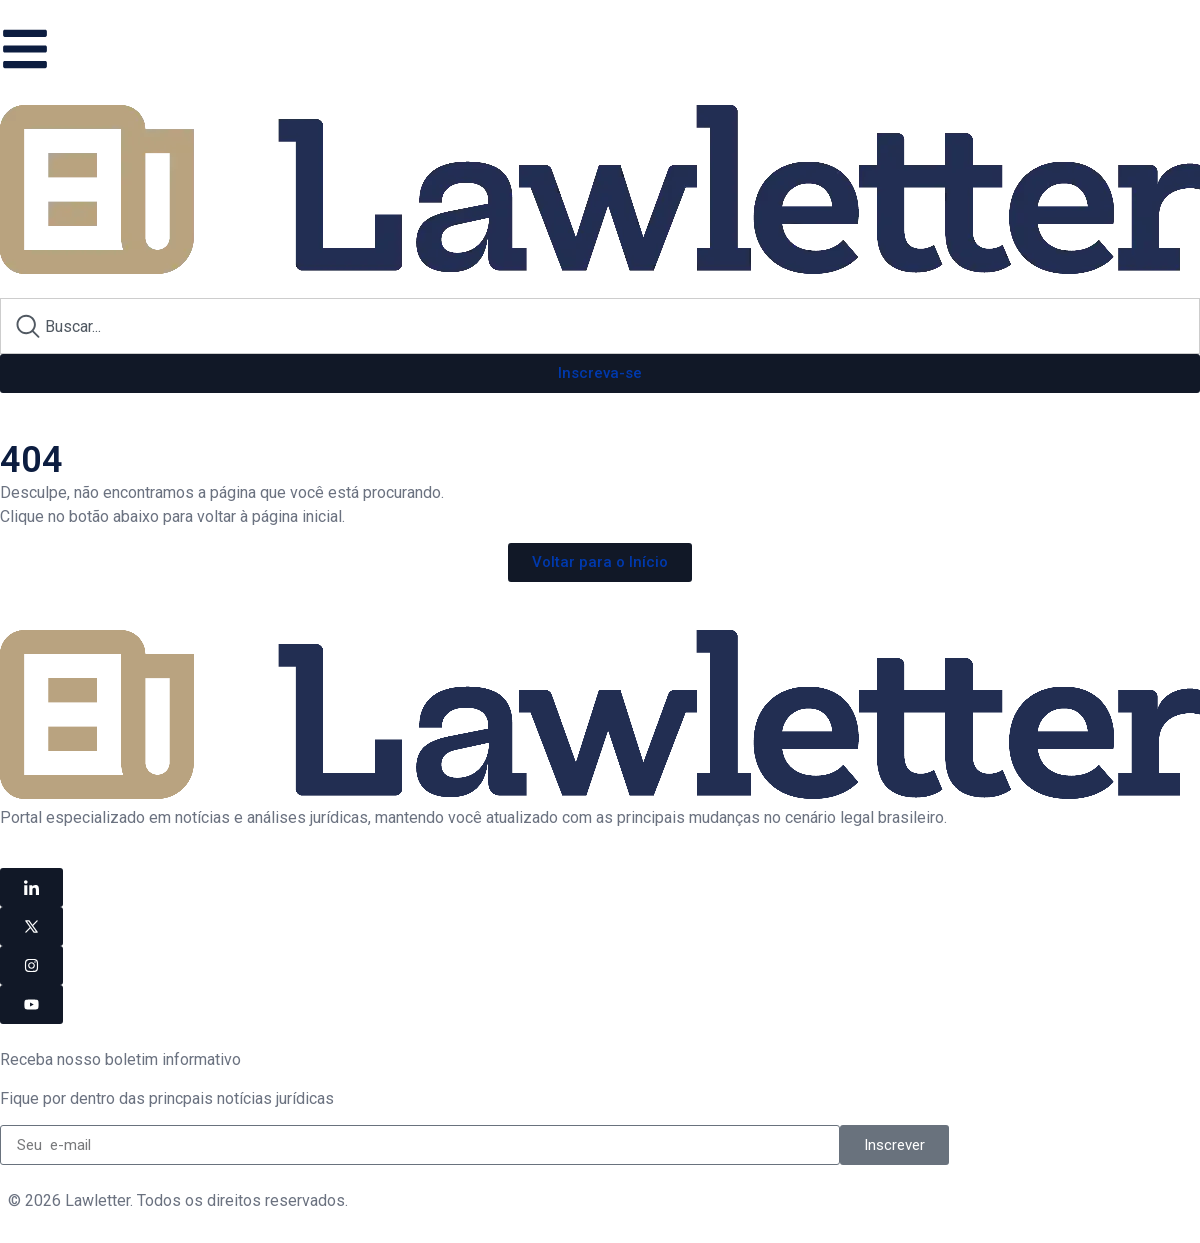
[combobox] (600, 326)
